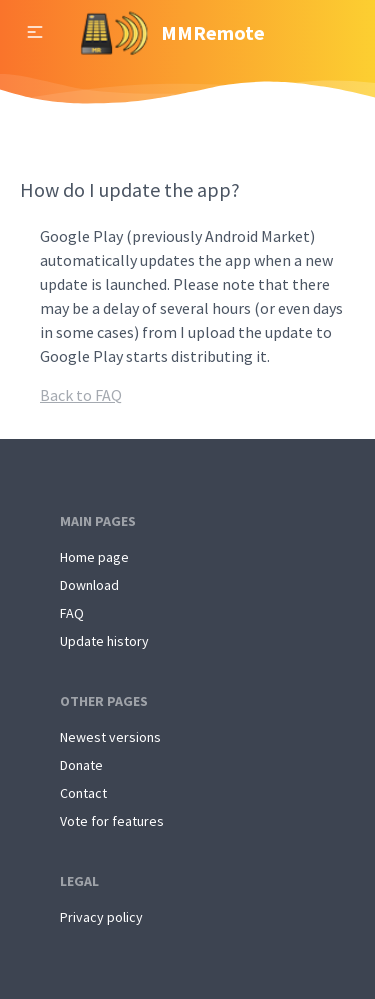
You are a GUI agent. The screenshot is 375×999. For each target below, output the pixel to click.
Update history (104, 641)
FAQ (72, 613)
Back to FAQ (81, 395)
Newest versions (110, 737)
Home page (94, 557)
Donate (81, 765)
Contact (83, 793)
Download (89, 585)
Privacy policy (101, 917)
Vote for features (112, 821)
